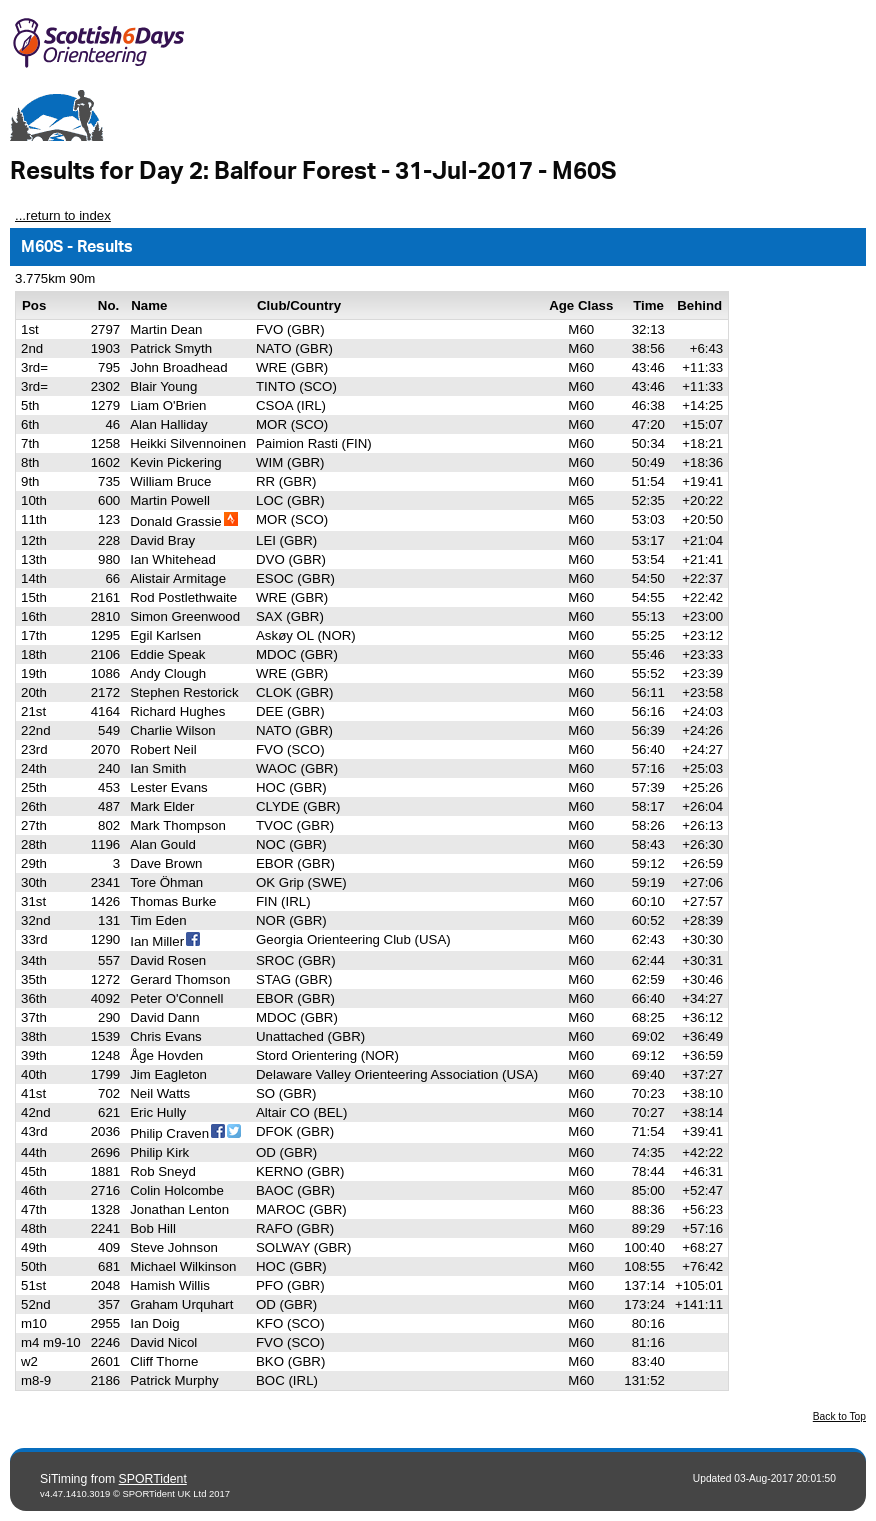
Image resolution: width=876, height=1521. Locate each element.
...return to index (63, 215)
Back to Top (839, 1416)
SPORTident (153, 1479)
